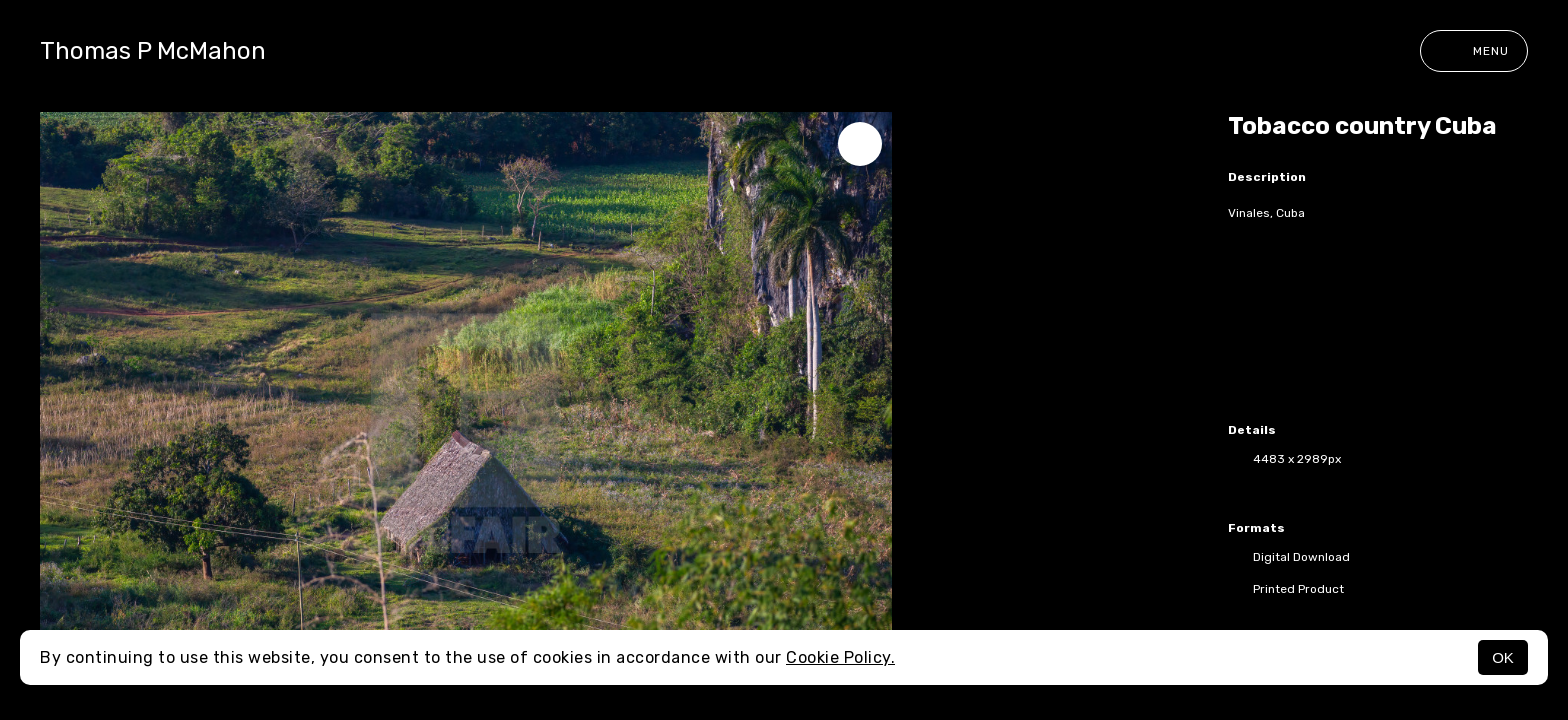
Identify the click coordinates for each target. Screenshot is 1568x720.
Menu (1474, 51)
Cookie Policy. (840, 657)
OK (1503, 657)
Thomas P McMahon (153, 51)
